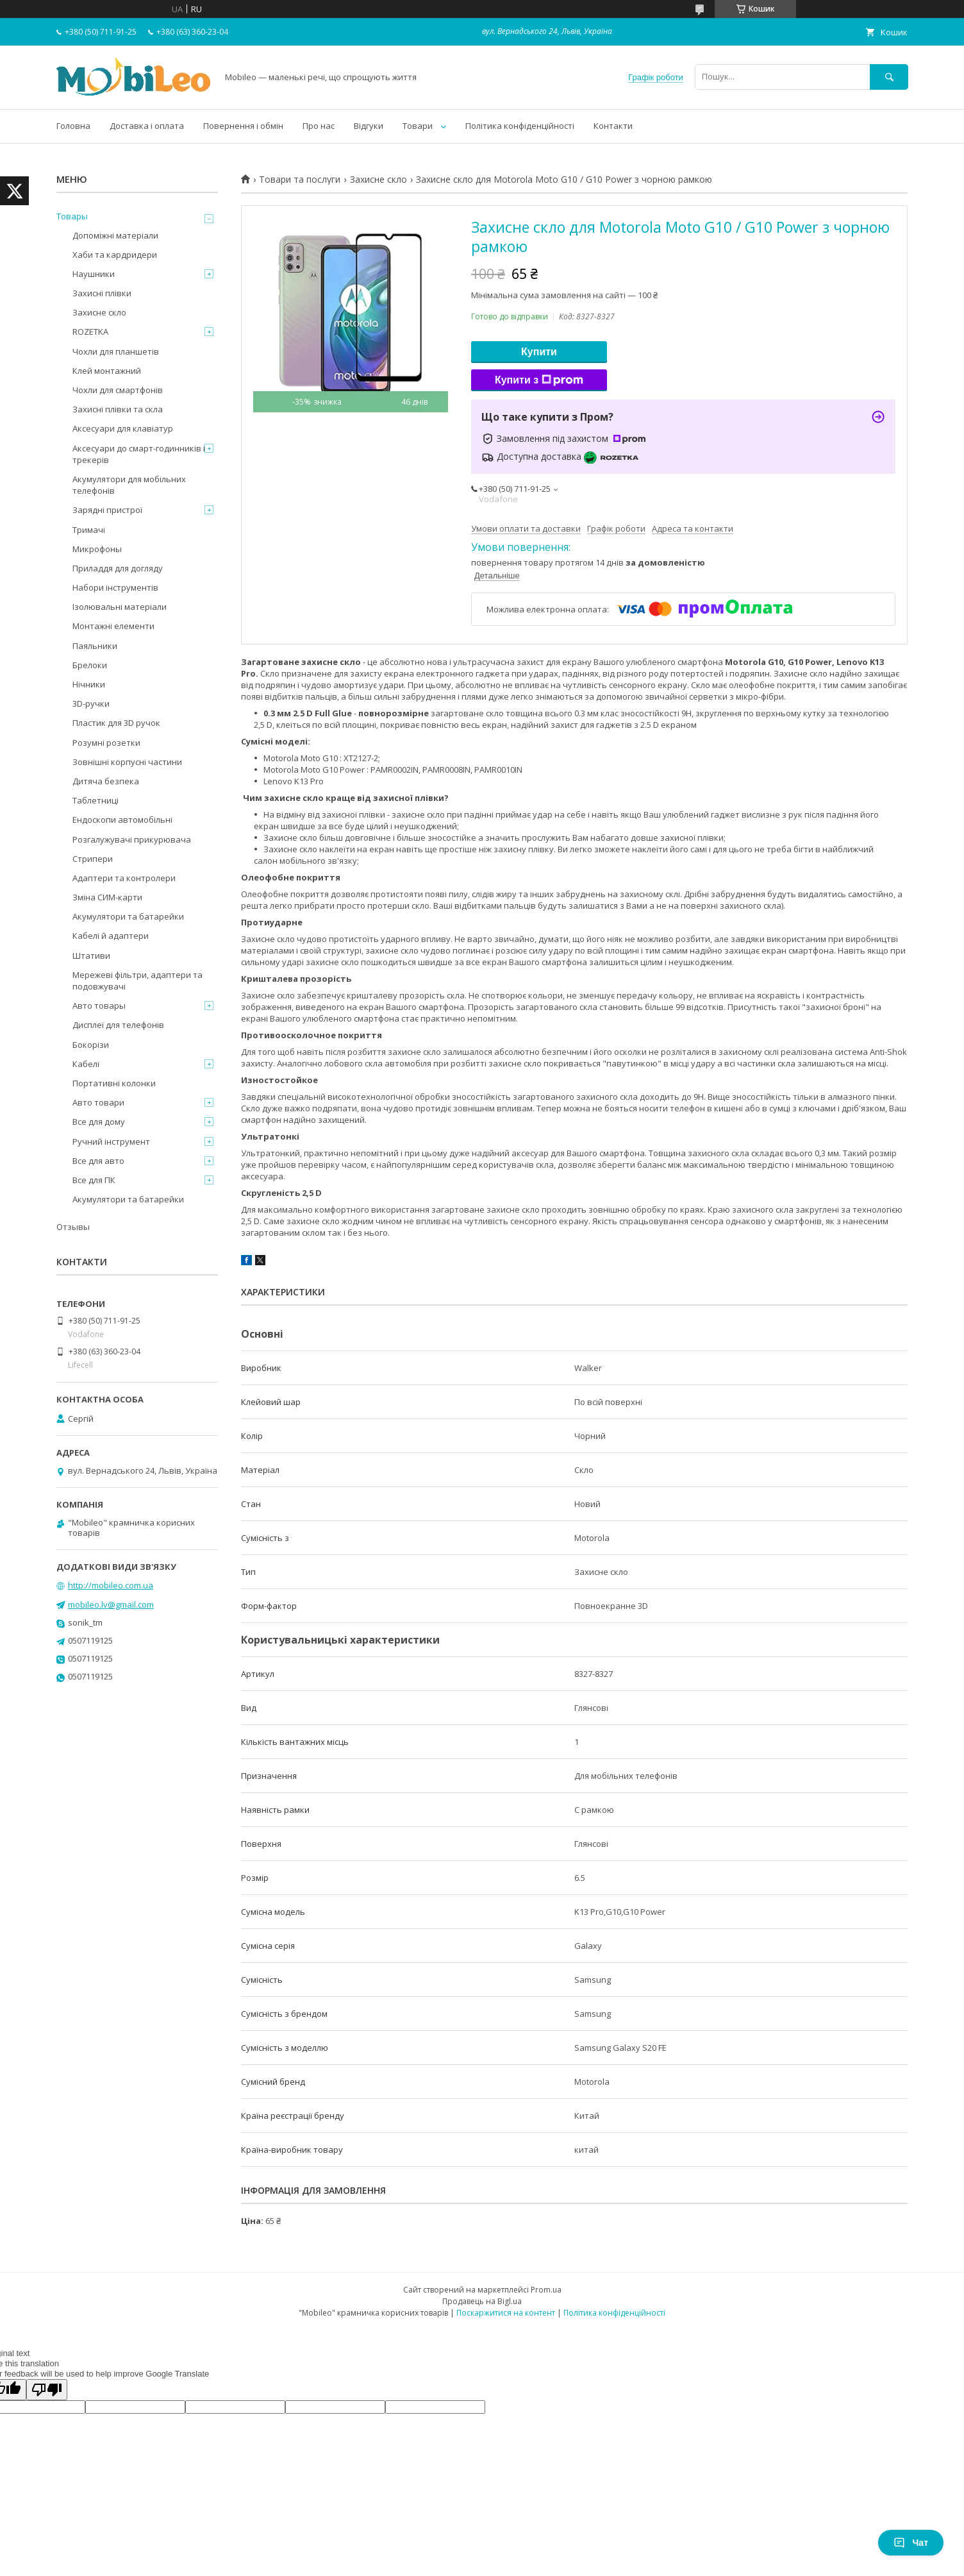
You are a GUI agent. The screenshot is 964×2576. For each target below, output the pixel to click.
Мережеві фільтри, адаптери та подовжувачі (137, 980)
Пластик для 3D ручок (116, 722)
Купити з (539, 380)
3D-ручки (91, 703)
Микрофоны (97, 549)
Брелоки (89, 665)
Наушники (93, 274)
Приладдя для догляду (117, 568)
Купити (539, 351)
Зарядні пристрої (107, 510)
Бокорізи (90, 1044)
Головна (73, 125)
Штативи (91, 955)
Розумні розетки (106, 742)
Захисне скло (378, 179)
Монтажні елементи (113, 626)
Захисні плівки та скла (117, 409)
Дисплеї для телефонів (118, 1025)
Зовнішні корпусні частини (127, 762)
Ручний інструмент (111, 1141)
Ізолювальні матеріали (119, 606)
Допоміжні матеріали (115, 235)
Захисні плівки (101, 293)
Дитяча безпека (105, 781)
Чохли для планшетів (115, 351)
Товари (418, 125)
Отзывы (73, 1227)
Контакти (613, 125)
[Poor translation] (46, 2389)
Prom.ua (546, 2289)
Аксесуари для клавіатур (122, 428)
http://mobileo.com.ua (110, 1585)
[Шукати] (889, 76)
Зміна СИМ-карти (107, 897)
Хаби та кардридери (114, 254)
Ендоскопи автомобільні (122, 819)
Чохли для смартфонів (117, 390)
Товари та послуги (299, 179)
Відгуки (368, 125)
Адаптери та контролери (124, 878)
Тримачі (88, 529)
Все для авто (98, 1160)
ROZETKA (90, 331)
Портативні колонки (114, 1083)
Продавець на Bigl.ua (482, 2301)
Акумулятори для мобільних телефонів (129, 484)
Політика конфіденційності (519, 125)
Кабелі (85, 1064)
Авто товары (99, 1005)
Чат (910, 2542)
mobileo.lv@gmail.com (111, 1604)
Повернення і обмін (243, 125)
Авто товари (98, 1102)
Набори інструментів (115, 587)
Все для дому (98, 1121)
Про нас (319, 125)
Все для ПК (93, 1180)
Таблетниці (95, 800)
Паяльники (94, 646)
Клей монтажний (106, 370)
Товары (72, 216)
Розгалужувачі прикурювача (131, 839)
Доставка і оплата (147, 125)
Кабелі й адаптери (110, 935)
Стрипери (92, 858)
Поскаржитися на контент (505, 2312)
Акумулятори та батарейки (128, 916)
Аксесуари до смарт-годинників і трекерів (138, 454)
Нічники (88, 684)
